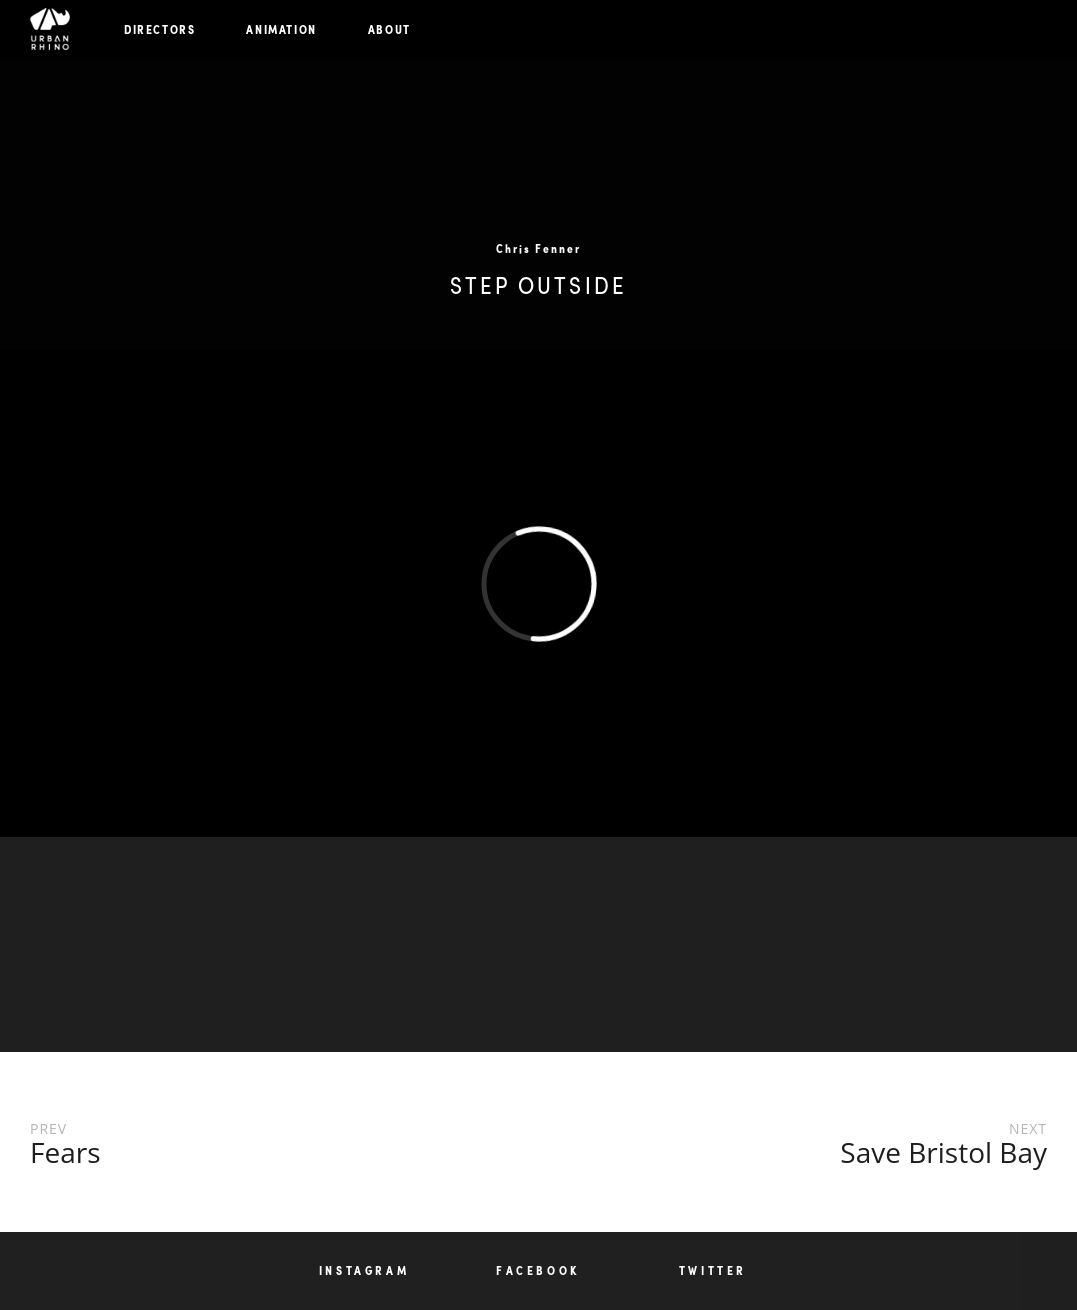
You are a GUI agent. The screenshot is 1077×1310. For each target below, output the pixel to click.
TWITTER (713, 1270)
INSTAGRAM (364, 1270)
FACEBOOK (538, 1270)
